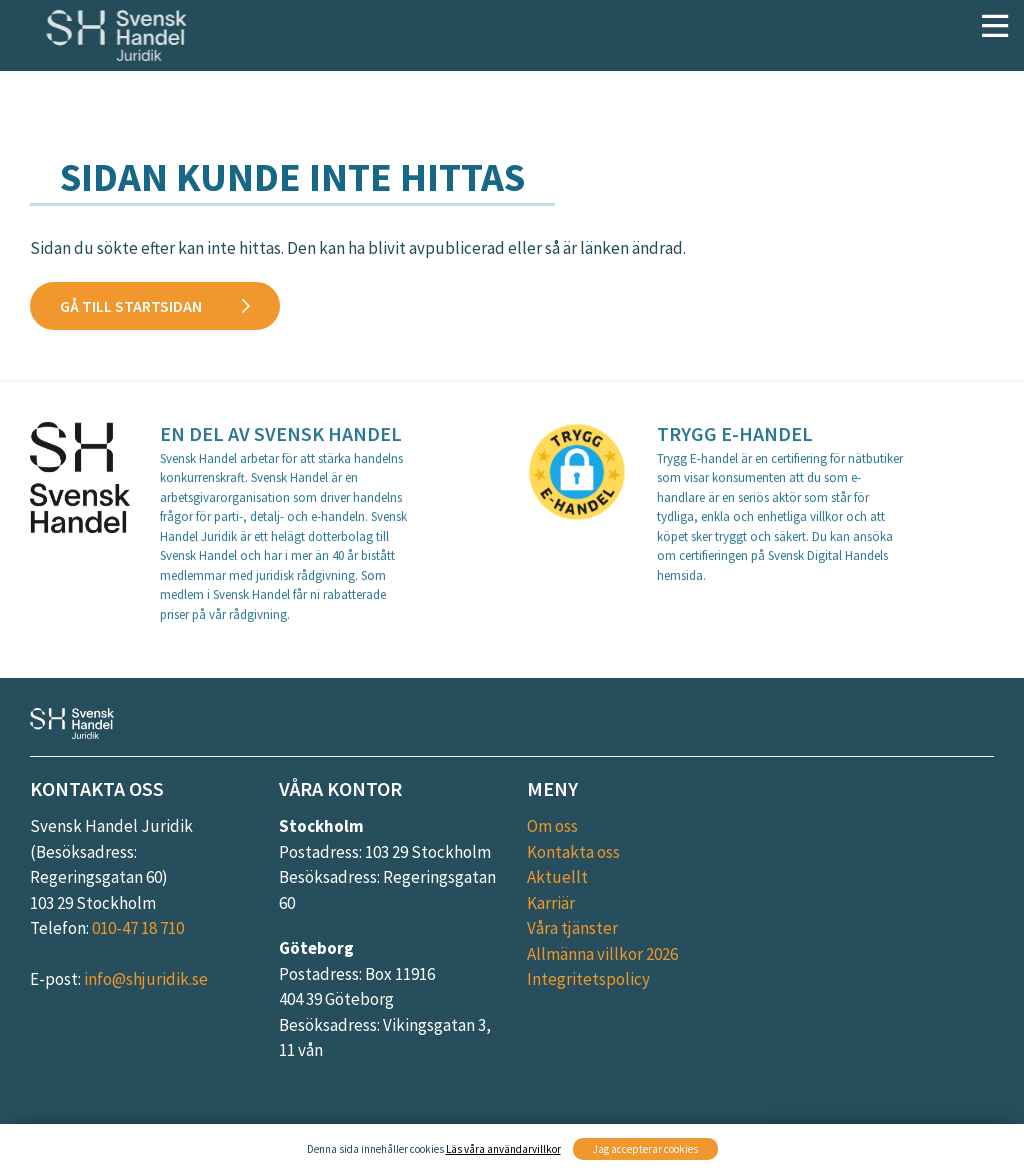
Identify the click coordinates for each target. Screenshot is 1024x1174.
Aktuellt (557, 877)
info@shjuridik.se (146, 979)
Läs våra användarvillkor (503, 1149)
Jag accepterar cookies (645, 1149)
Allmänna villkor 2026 (602, 954)
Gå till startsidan (131, 306)
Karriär (551, 903)
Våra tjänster (572, 928)
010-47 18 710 (138, 928)
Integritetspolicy (588, 979)
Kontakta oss (573, 852)
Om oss (552, 826)
